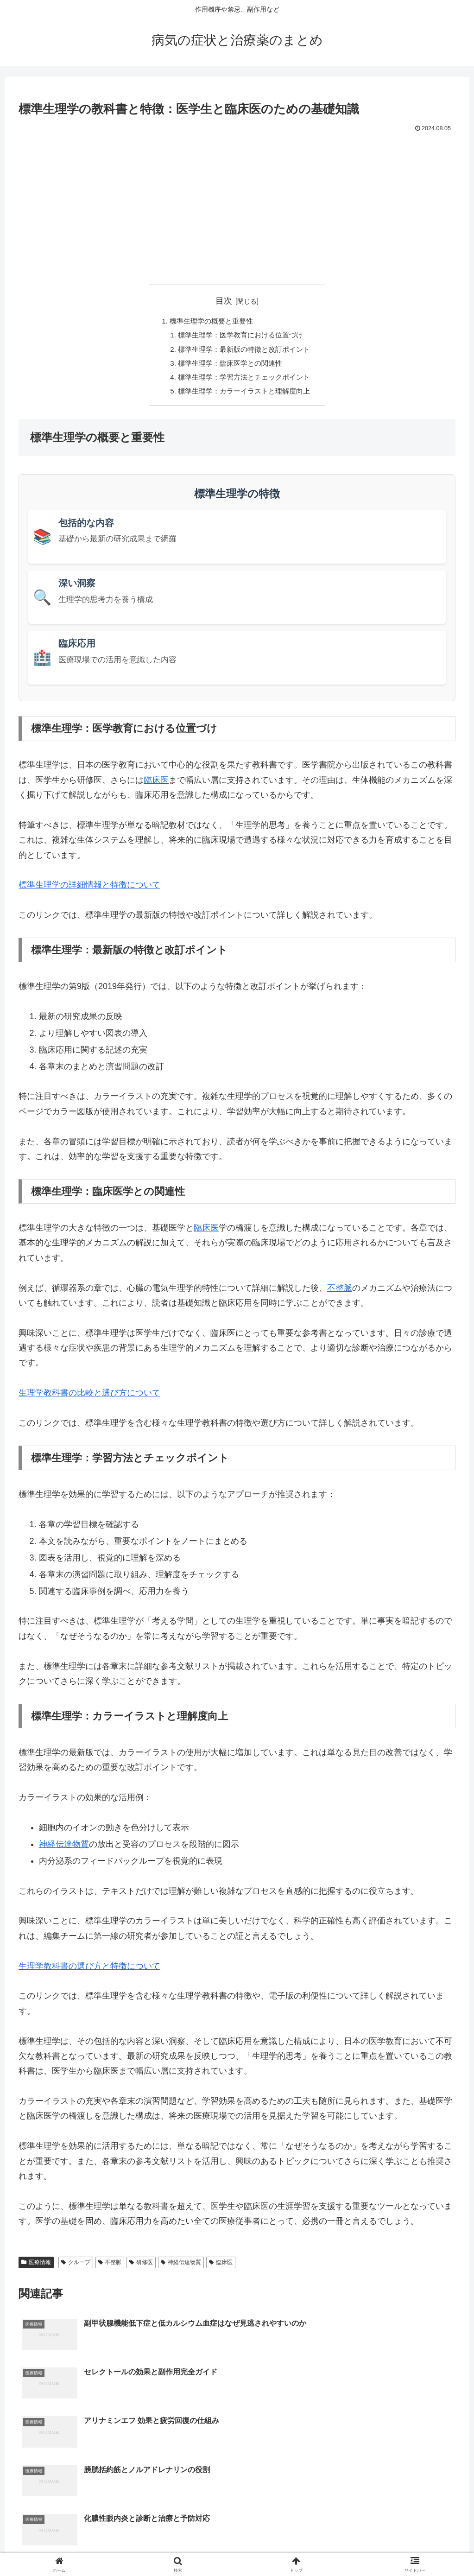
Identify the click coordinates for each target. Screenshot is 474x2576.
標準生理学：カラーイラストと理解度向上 (244, 397)
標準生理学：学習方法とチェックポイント (244, 382)
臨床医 (156, 786)
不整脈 (339, 1294)
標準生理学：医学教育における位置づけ (241, 336)
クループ (75, 2268)
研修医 (141, 2268)
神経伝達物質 (64, 1850)
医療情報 (36, 2268)
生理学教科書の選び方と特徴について (89, 1972)
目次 (223, 300)
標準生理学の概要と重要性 (209, 321)
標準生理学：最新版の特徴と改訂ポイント (244, 352)
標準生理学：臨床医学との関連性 (229, 366)
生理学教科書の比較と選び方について (89, 1399)
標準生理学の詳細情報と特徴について (89, 891)
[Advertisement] (237, 204)
